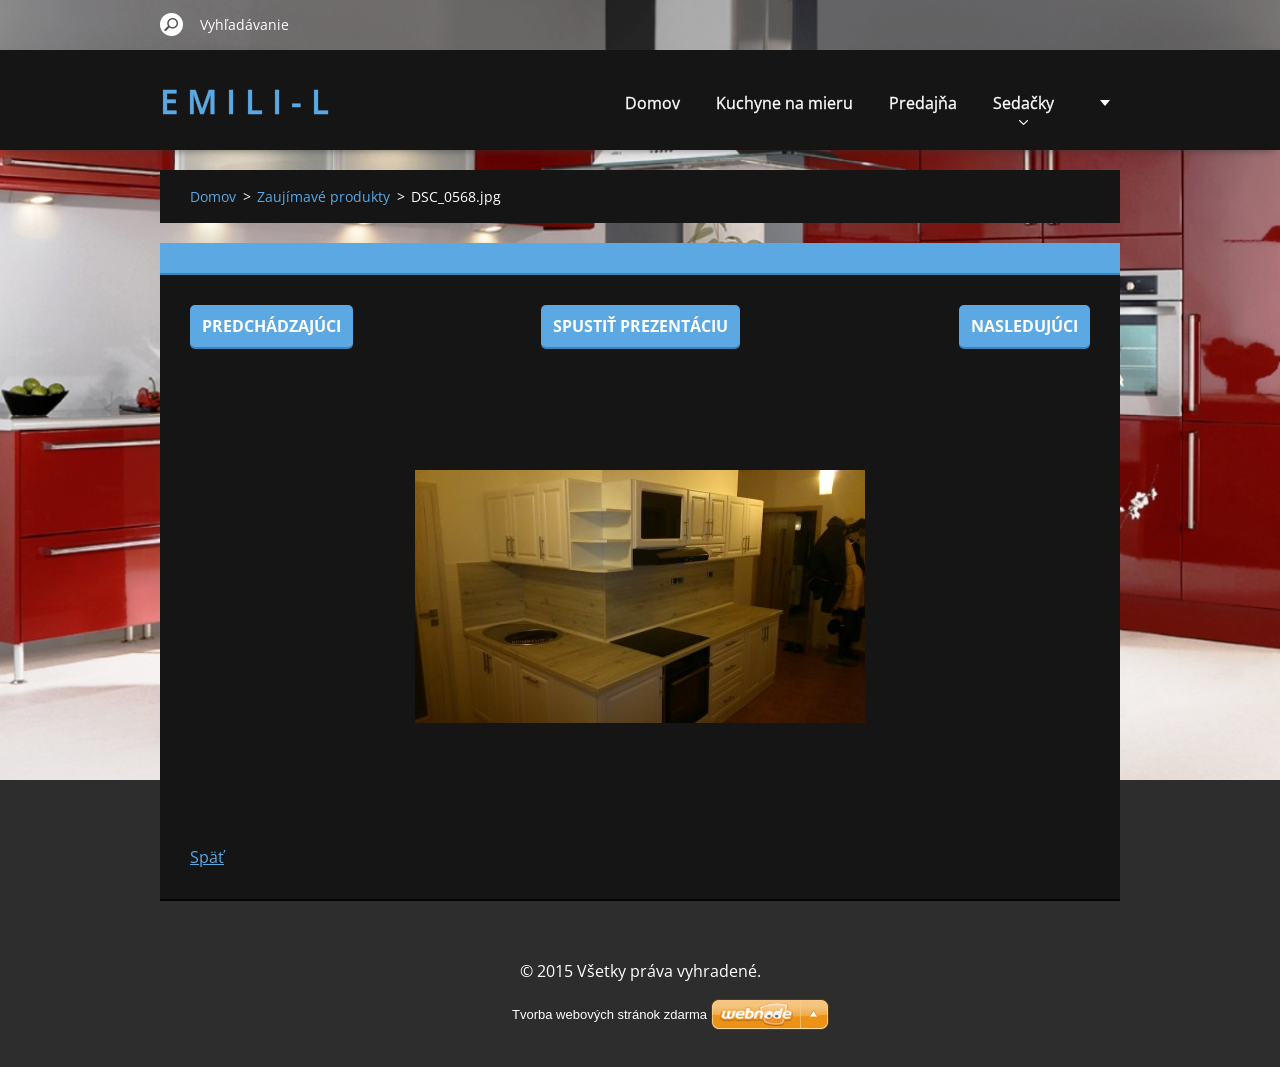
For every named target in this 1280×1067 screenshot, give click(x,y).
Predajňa (923, 103)
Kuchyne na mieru (784, 103)
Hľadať (172, 24)
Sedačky (1023, 108)
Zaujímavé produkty (323, 196)
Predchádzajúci (271, 326)
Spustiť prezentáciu (640, 326)
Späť (207, 857)
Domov (652, 103)
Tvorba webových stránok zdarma (609, 1014)
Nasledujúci (1024, 326)
